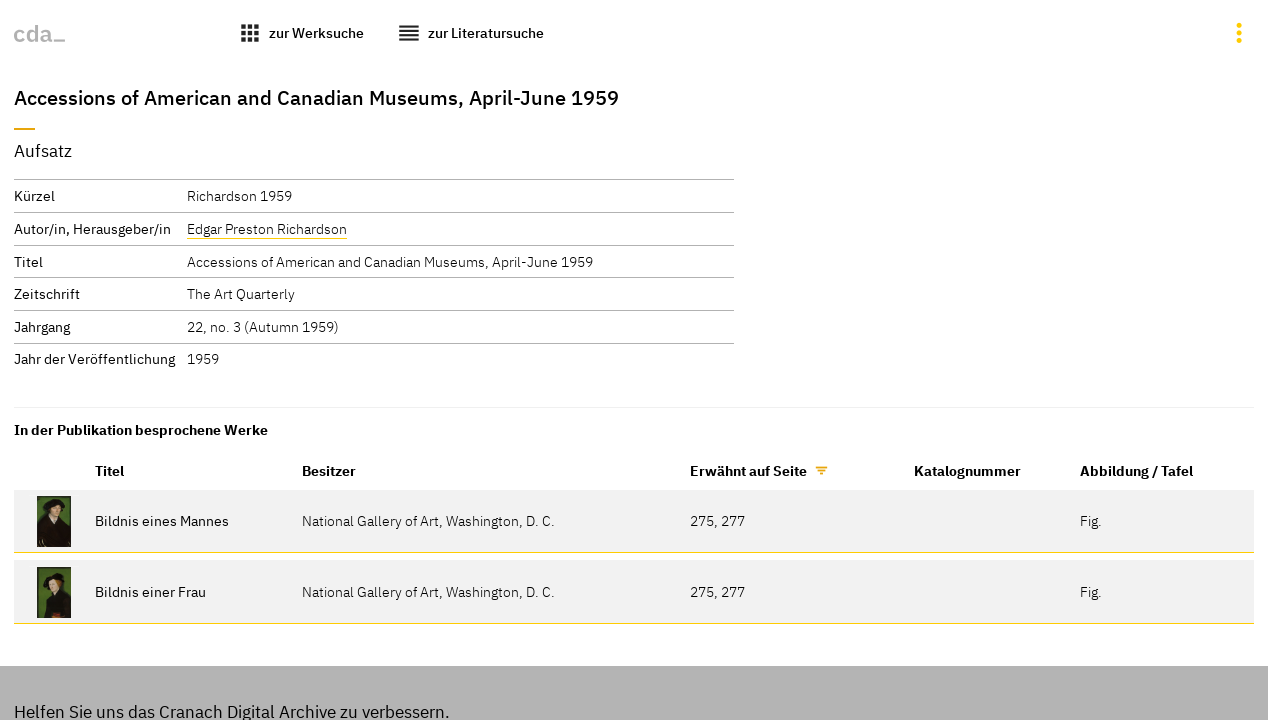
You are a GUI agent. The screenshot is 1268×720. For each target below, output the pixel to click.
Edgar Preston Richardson (267, 228)
